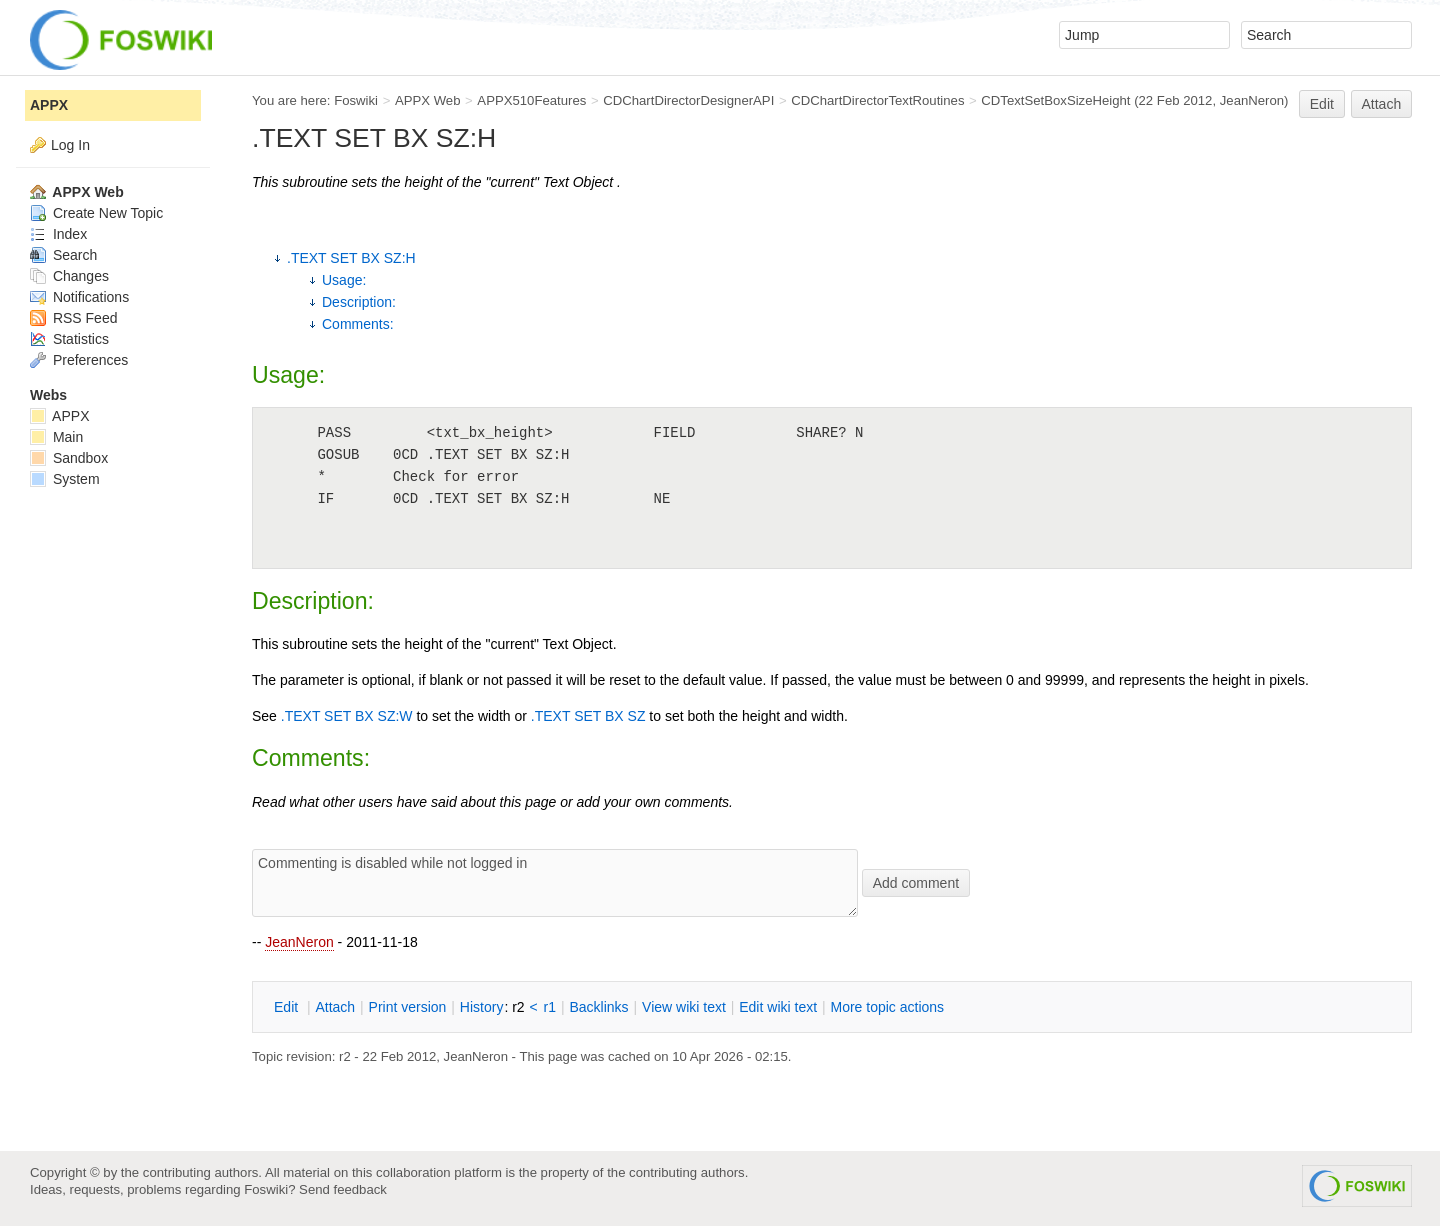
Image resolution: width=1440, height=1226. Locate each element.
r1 (550, 1007)
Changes (69, 276)
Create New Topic (96, 213)
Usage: (344, 280)
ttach (335, 1007)
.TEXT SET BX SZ (588, 716)
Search (63, 255)
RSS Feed (73, 318)
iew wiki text (684, 1007)
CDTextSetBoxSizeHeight (1055, 100)
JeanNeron (299, 942)
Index (58, 234)
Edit (1322, 104)
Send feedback (343, 1189)
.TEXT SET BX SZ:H (351, 258)
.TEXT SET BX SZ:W (347, 716)
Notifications (79, 297)
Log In (70, 145)
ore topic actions (887, 1007)
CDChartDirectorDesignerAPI (688, 100)
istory (482, 1007)
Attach (1382, 104)
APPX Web (428, 100)
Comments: (358, 324)
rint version (408, 1007)
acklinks (598, 1007)
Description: (359, 302)
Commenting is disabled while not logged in (555, 883)
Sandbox (69, 458)
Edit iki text (778, 1007)
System (65, 479)
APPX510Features (531, 100)
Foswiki (356, 100)
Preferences (79, 360)
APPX (49, 105)
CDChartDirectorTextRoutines (877, 100)
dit (288, 1007)
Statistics (69, 339)
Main (56, 437)
